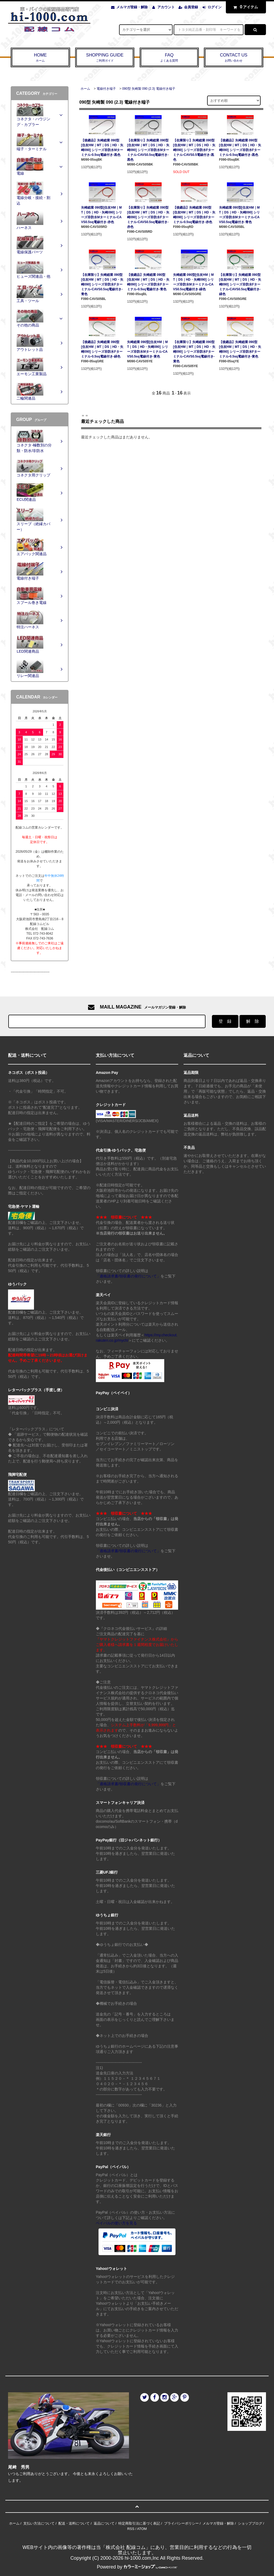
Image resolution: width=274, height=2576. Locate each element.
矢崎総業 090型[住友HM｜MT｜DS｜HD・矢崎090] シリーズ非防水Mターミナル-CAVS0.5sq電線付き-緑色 (193, 282)
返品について (104, 2523)
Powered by (137, 2567)
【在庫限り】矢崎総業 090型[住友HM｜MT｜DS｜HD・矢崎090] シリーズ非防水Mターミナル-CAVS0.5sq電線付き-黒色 (148, 149)
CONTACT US (233, 58)
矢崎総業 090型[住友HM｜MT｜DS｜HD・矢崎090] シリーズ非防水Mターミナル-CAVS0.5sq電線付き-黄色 (147, 349)
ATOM (142, 2529)
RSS (130, 2529)
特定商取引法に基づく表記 (139, 2523)
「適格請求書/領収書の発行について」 (128, 1276)
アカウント (166, 7)
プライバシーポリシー (181, 2523)
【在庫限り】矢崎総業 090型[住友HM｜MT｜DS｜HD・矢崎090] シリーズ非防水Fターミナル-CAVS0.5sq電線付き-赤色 (148, 217)
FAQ (169, 58)
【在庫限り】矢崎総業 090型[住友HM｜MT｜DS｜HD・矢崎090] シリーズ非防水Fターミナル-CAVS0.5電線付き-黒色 (194, 149)
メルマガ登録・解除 (132, 7)
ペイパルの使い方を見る (116, 2223)
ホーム (85, 89)
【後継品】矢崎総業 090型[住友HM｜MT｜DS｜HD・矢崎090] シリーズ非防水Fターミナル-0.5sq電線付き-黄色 (240, 349)
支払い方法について (39, 2523)
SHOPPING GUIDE (104, 58)
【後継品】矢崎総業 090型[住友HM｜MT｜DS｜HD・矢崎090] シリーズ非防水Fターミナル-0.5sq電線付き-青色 (148, 282)
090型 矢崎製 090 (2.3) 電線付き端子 (148, 89)
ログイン (215, 7)
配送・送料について (74, 2523)
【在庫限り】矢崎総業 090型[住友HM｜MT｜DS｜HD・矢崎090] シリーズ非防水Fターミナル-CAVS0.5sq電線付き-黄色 (194, 351)
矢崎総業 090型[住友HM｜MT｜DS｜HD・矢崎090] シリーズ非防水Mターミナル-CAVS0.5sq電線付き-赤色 (101, 215)
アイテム (244, 7)
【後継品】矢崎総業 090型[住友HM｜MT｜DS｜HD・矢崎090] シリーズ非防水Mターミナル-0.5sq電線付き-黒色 (102, 147)
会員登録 (191, 7)
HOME (40, 58)
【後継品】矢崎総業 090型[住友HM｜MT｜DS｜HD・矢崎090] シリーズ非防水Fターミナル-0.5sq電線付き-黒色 (240, 147)
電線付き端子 (106, 89)
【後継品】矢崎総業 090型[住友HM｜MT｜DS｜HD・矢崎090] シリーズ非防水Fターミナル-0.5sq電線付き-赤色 (194, 215)
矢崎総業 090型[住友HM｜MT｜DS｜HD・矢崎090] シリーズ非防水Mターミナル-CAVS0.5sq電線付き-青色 (239, 215)
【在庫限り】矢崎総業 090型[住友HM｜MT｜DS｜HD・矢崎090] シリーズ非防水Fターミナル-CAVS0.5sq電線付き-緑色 (240, 284)
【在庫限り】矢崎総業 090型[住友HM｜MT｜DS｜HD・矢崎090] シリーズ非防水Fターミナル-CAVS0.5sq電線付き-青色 (102, 284)
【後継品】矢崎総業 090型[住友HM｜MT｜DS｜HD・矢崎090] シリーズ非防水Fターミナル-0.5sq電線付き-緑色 (102, 349)
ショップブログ (250, 2523)
